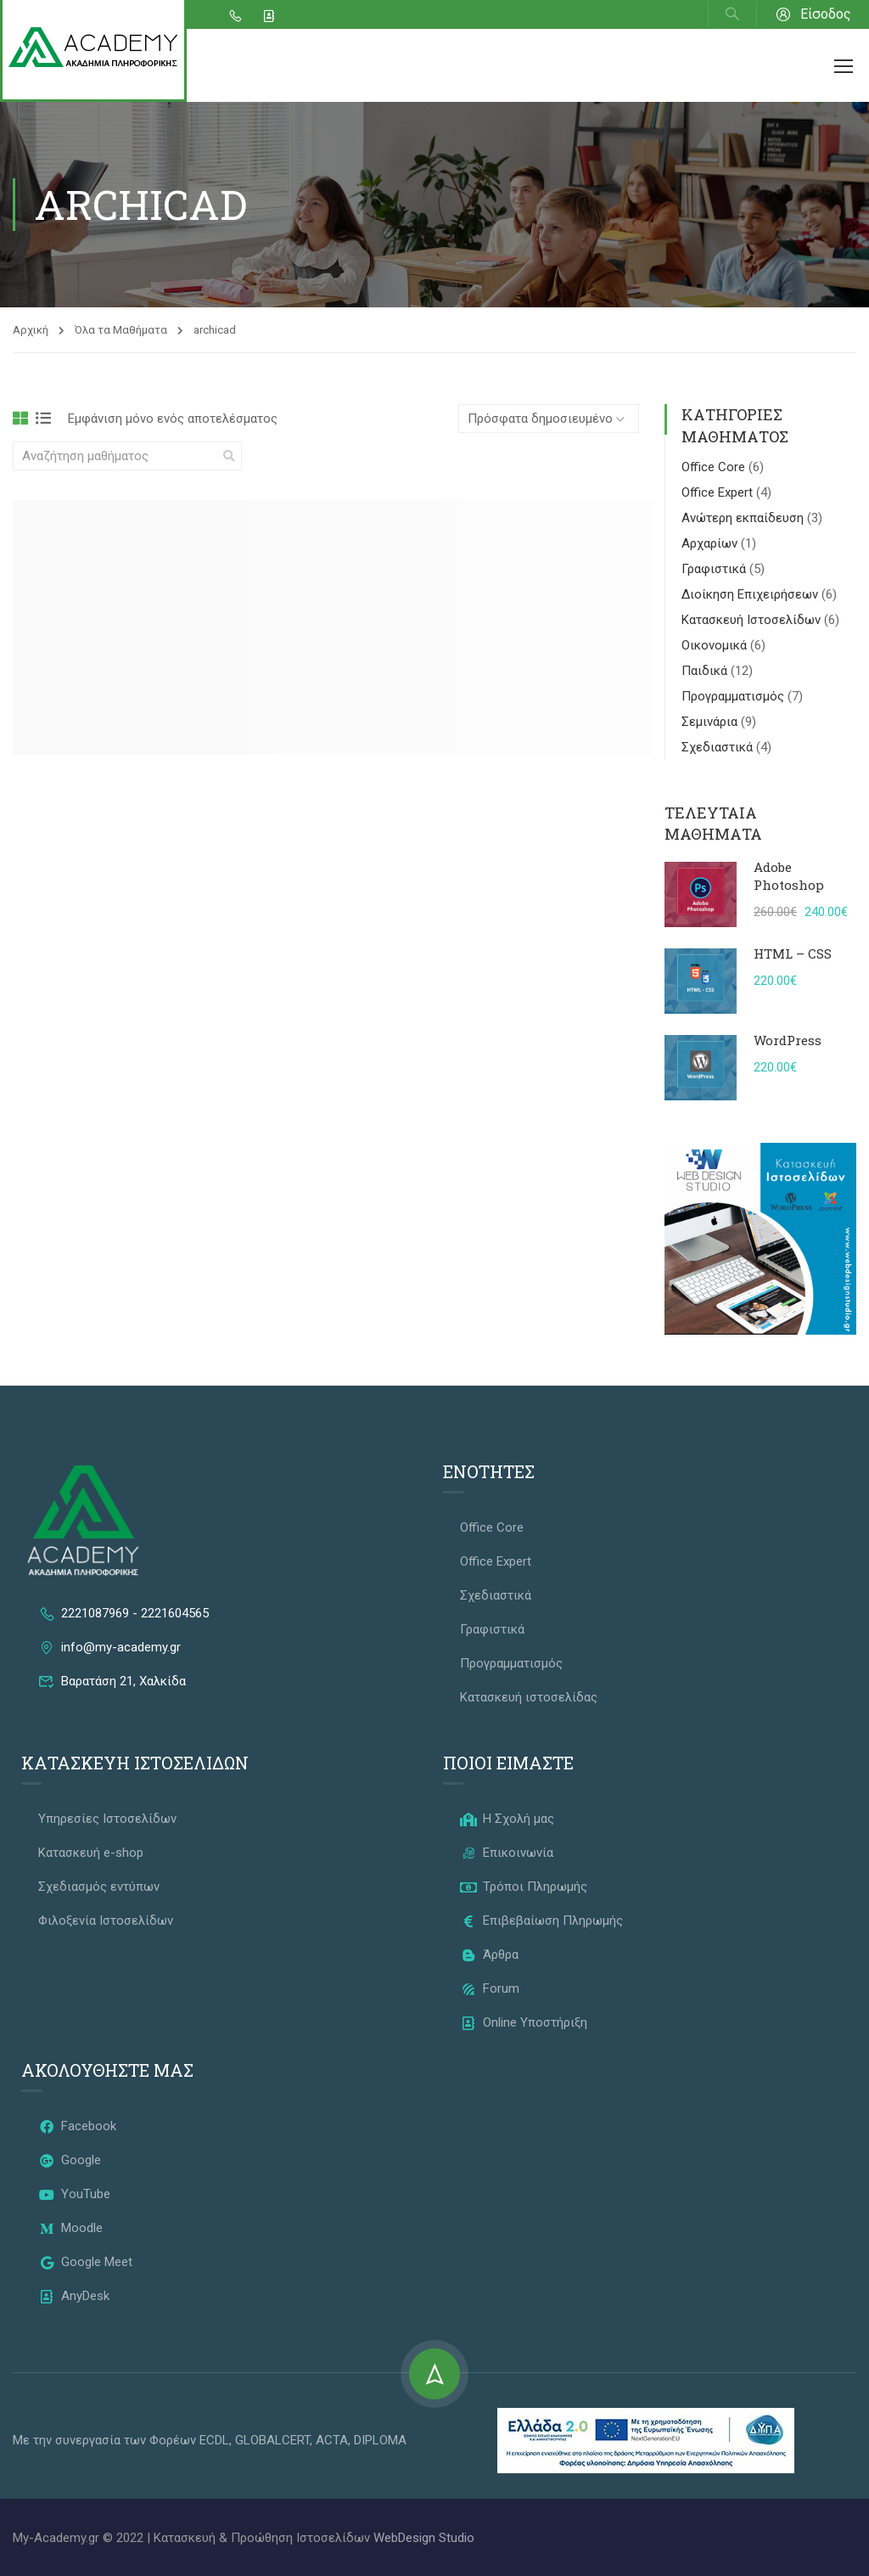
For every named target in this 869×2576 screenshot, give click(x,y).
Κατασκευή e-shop (90, 1852)
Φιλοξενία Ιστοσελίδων (105, 1920)
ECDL (214, 2440)
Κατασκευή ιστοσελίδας (528, 1697)
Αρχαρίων (711, 543)
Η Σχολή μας (507, 1818)
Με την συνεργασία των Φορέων (106, 2440)
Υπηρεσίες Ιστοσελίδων (107, 1818)
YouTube (74, 2194)
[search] (229, 456)
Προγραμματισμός (734, 696)
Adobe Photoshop (789, 875)
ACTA (332, 2440)
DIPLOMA (380, 2440)
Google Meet (85, 2261)
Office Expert (718, 492)
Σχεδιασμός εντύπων (99, 1886)
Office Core (714, 467)
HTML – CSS (793, 953)
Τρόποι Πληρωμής (523, 1886)
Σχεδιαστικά (718, 747)
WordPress (787, 1040)
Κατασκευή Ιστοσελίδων (752, 619)
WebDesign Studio (423, 2537)
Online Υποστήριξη (523, 2022)
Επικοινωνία (506, 1852)
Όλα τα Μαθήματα (121, 329)
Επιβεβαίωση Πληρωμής (541, 1920)
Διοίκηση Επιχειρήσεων (751, 594)
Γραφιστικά (715, 569)
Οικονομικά (715, 645)
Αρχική (30, 329)
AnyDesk (73, 2295)
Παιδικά (706, 670)
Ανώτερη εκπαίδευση (744, 518)
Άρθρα (489, 1954)
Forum (489, 1988)
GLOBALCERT (272, 2440)
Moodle (70, 2228)
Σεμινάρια (711, 721)
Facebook (77, 2126)
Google (69, 2160)
